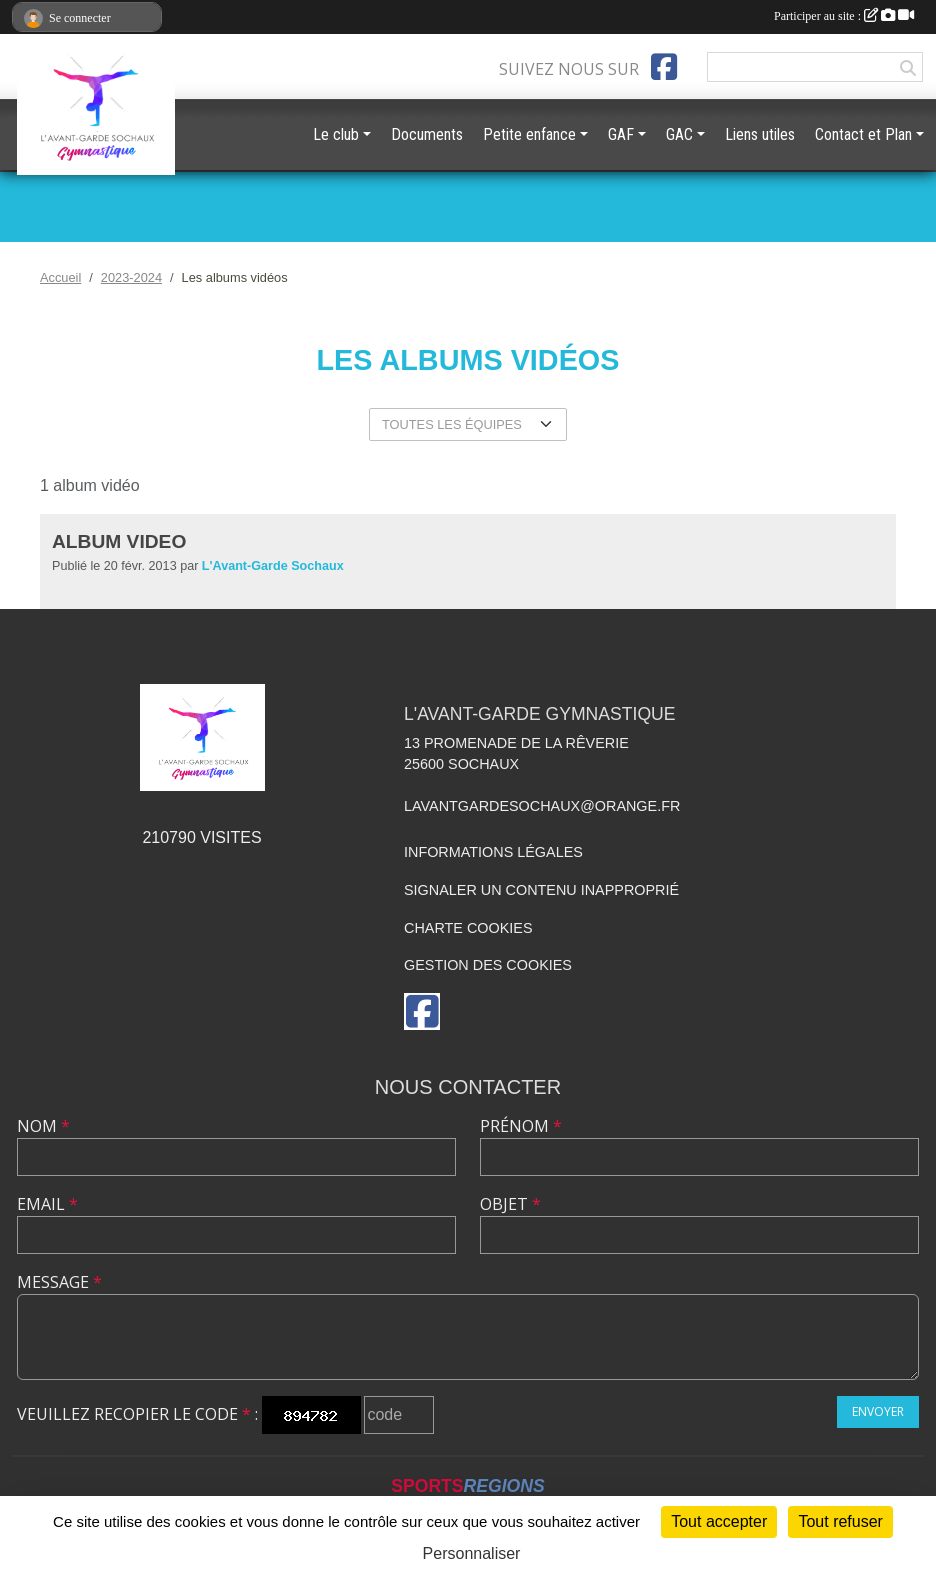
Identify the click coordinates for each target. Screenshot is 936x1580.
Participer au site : (844, 16)
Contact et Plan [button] (863, 134)
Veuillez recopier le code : (137, 1414)
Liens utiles (760, 134)
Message (59, 1282)
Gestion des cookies (488, 965)
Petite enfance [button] (529, 134)
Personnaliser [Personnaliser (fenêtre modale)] (472, 1553)
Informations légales (493, 852)
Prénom (521, 1126)
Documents (427, 134)
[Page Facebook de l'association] (664, 67)
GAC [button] (679, 134)
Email (47, 1204)
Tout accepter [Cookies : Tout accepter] (719, 1521)
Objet (510, 1204)
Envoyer (878, 1411)
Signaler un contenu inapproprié (541, 890)
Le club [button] (336, 134)
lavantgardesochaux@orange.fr (542, 806)
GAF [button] (621, 134)
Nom (43, 1126)
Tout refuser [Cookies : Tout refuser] (840, 1521)
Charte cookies (468, 928)
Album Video (119, 541)
